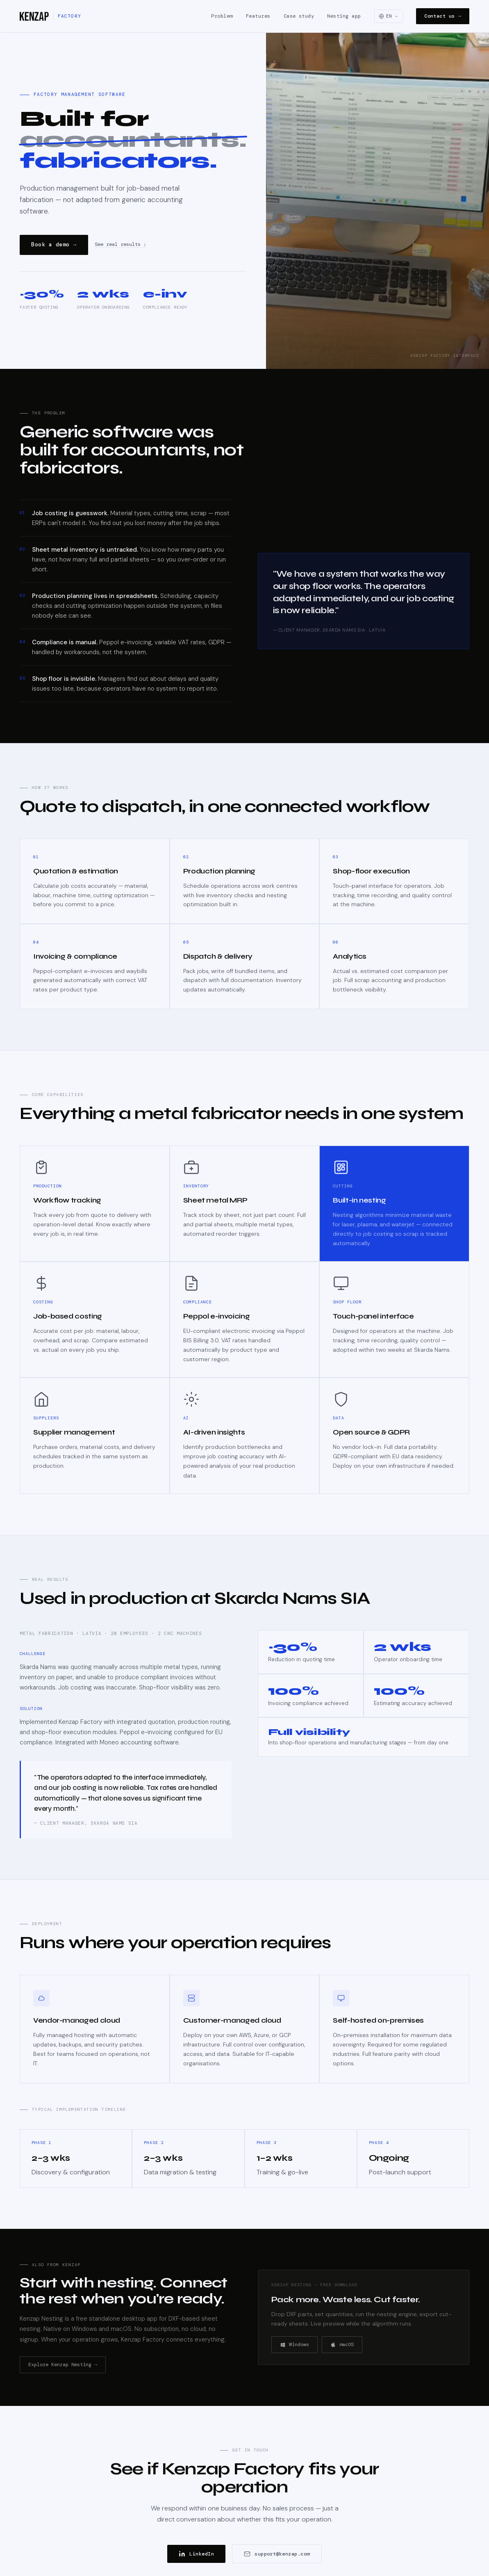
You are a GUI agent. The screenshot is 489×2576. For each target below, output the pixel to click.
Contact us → (442, 16)
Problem (221, 16)
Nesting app (344, 16)
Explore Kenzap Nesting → (62, 2364)
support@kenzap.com (277, 2554)
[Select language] (388, 16)
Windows (294, 2344)
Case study (299, 16)
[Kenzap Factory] (50, 16)
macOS (342, 2344)
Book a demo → (54, 244)
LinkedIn (196, 2554)
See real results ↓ (120, 245)
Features (258, 16)
